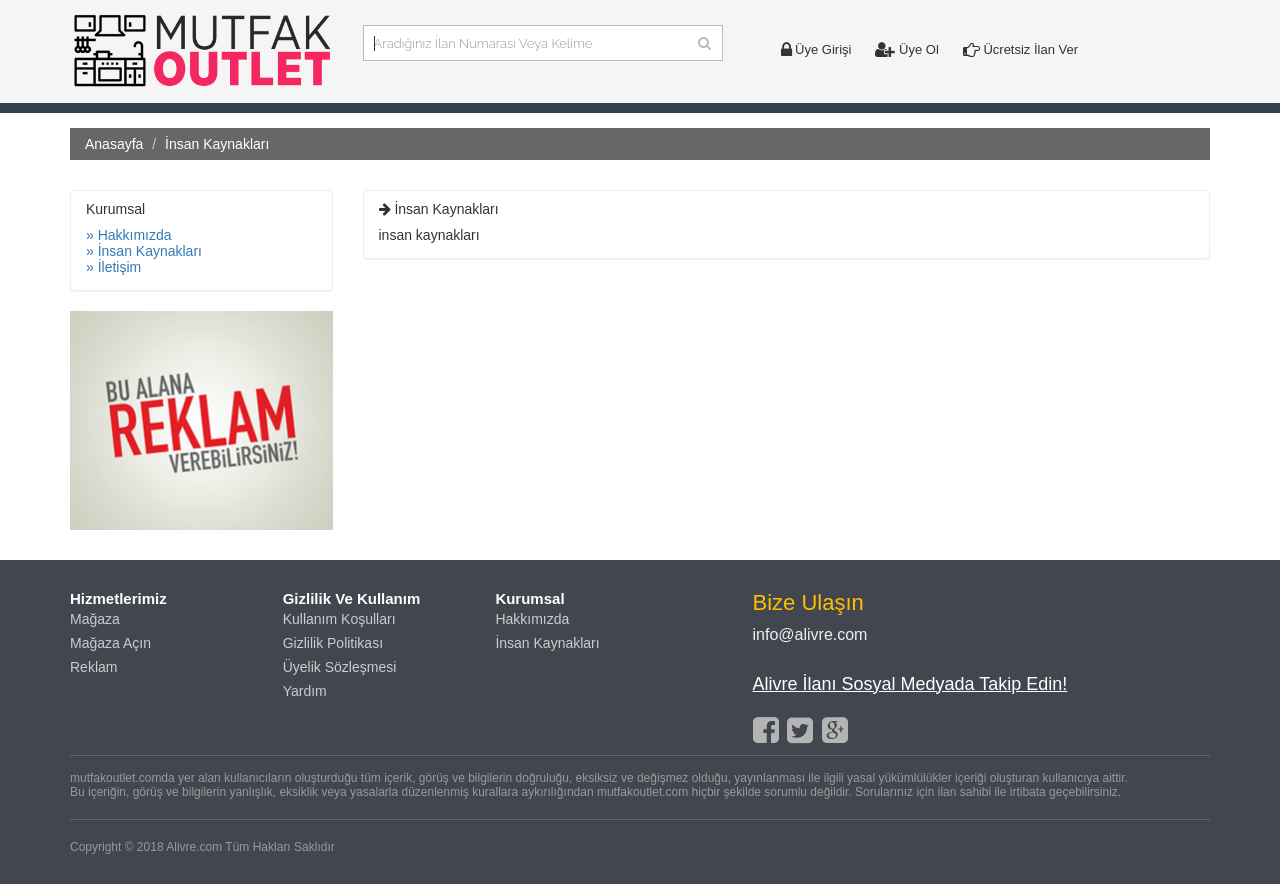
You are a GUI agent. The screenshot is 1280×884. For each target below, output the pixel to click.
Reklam (93, 667)
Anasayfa (114, 144)
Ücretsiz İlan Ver (1020, 49)
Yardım (305, 691)
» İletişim (113, 267)
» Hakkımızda (129, 235)
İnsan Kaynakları (547, 643)
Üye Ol (906, 49)
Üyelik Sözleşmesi (340, 667)
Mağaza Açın (110, 643)
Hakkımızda (532, 619)
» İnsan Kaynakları (144, 251)
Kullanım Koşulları (339, 619)
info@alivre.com (810, 634)
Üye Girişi (816, 49)
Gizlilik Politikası (333, 643)
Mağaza (95, 619)
